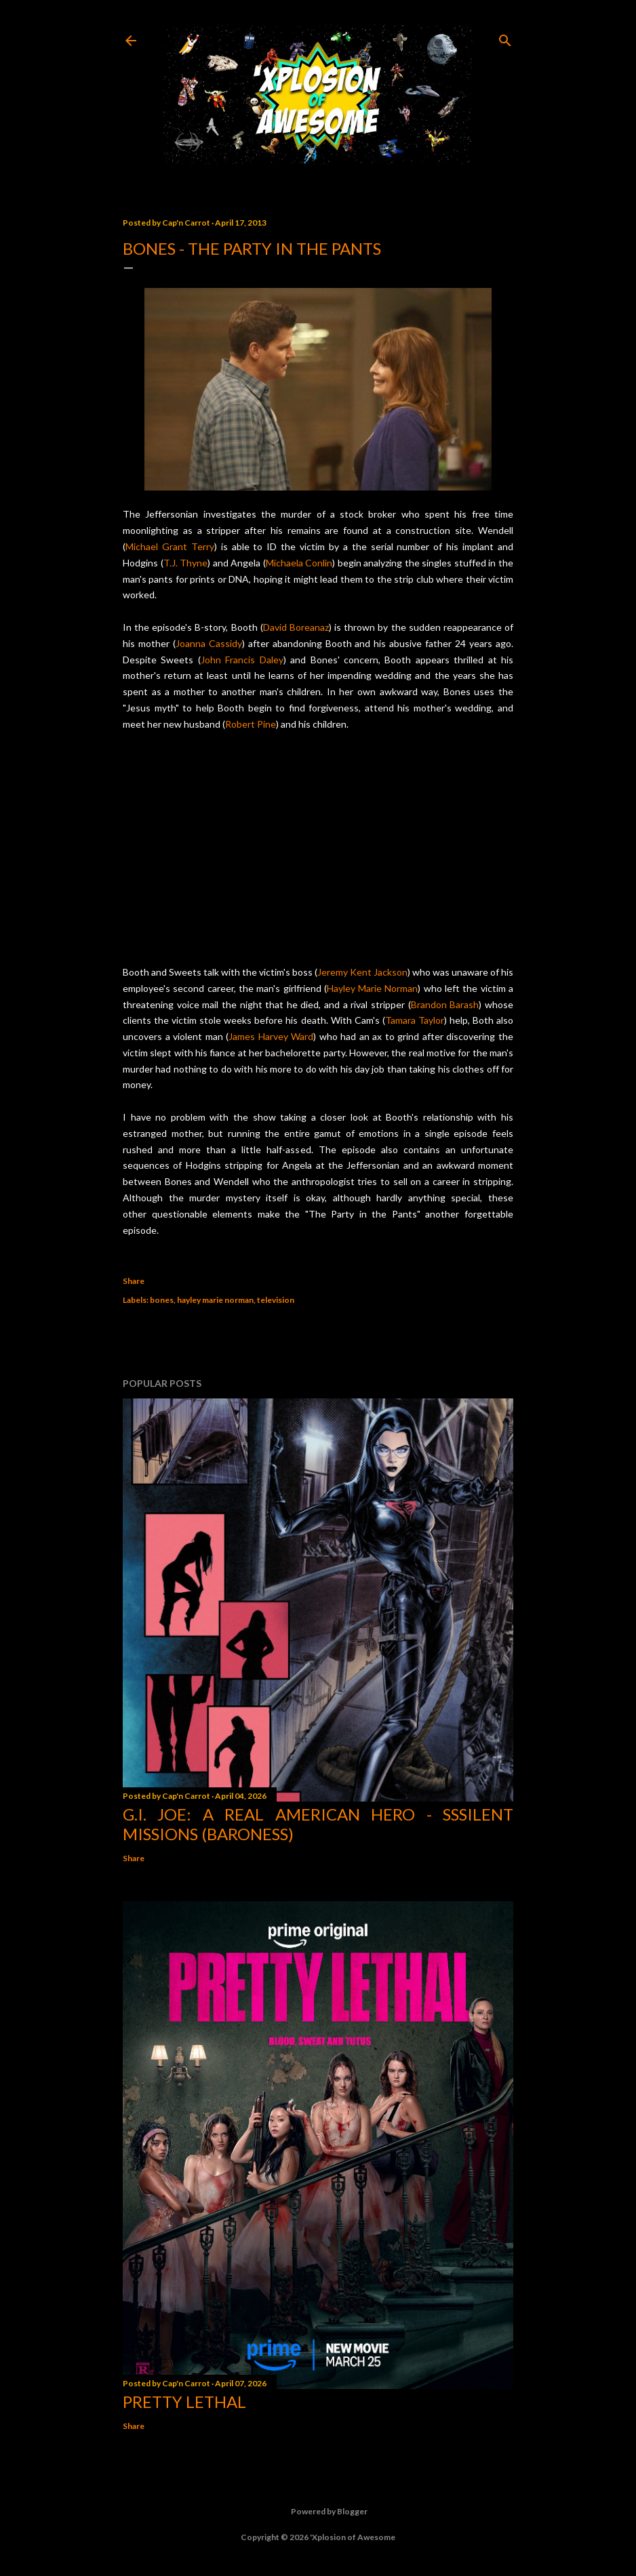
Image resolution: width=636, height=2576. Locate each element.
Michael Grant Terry (169, 546)
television (275, 1300)
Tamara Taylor (414, 1020)
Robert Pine (250, 724)
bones (162, 1300)
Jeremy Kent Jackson (362, 972)
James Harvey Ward (270, 1036)
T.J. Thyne (185, 562)
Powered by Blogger (318, 2512)
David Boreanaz (296, 627)
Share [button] (133, 1281)
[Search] (505, 37)
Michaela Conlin (299, 562)
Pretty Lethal (184, 2401)
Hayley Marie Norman (372, 988)
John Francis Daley (242, 659)
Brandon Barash (445, 1004)
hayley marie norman (215, 1300)
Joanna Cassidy (209, 643)
